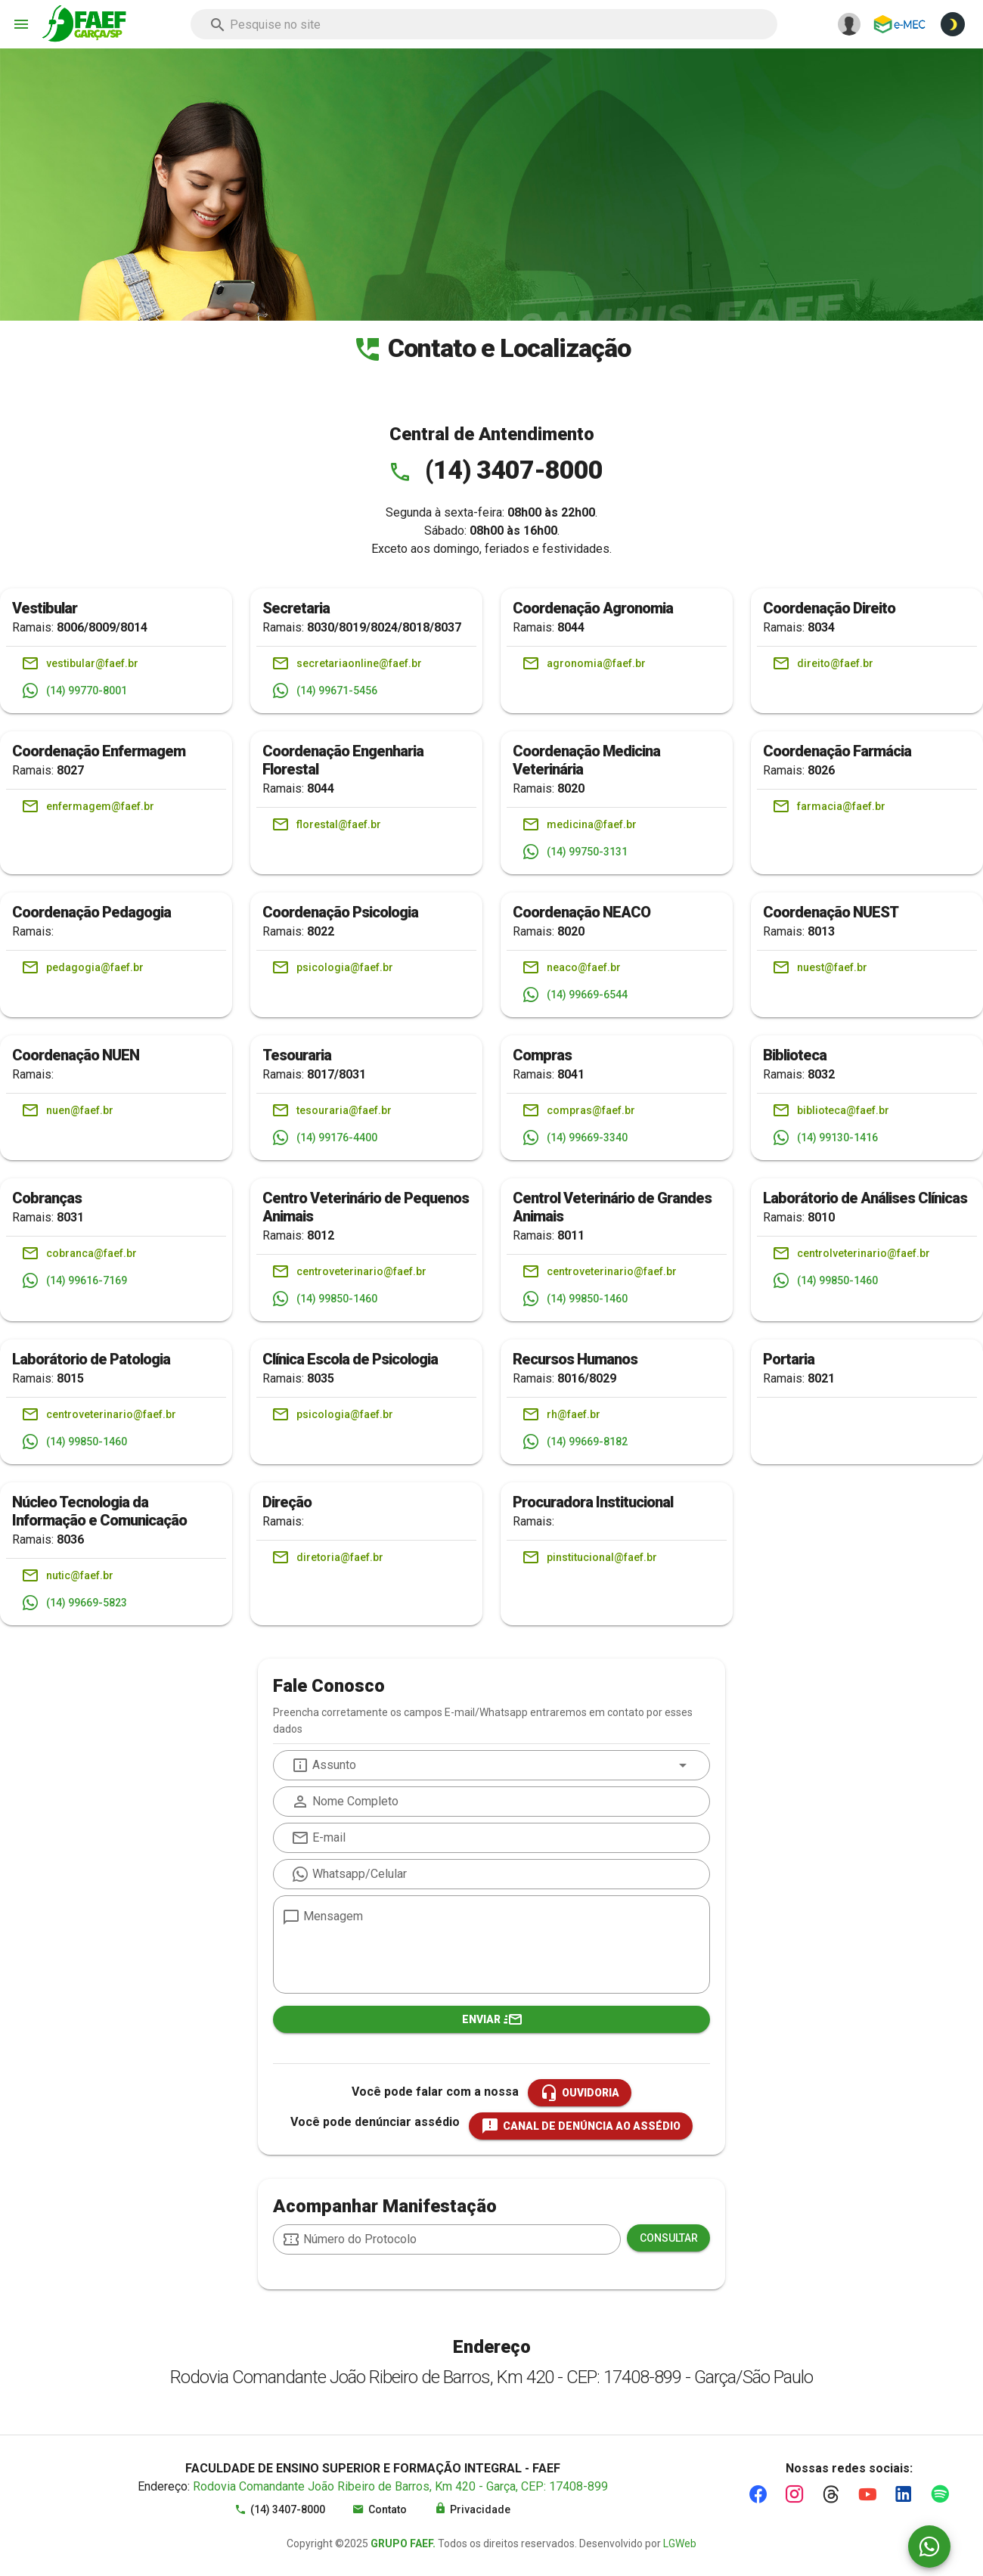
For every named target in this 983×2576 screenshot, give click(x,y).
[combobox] (484, 24)
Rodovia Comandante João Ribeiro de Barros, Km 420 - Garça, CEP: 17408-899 (400, 2486)
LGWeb (679, 2543)
